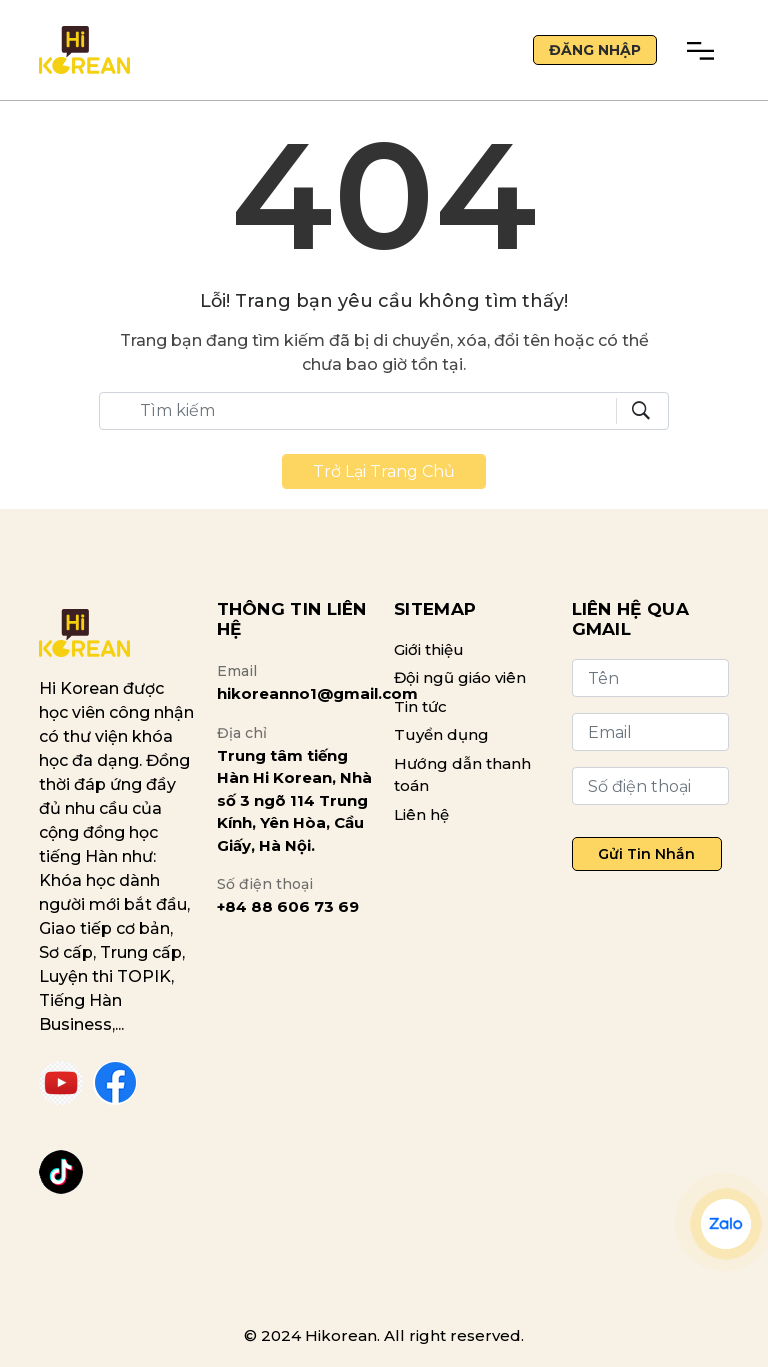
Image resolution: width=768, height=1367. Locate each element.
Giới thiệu (429, 649)
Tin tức (420, 706)
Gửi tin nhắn (646, 854)
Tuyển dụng (441, 734)
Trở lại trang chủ (384, 471)
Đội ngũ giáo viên (460, 677)
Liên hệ (421, 814)
